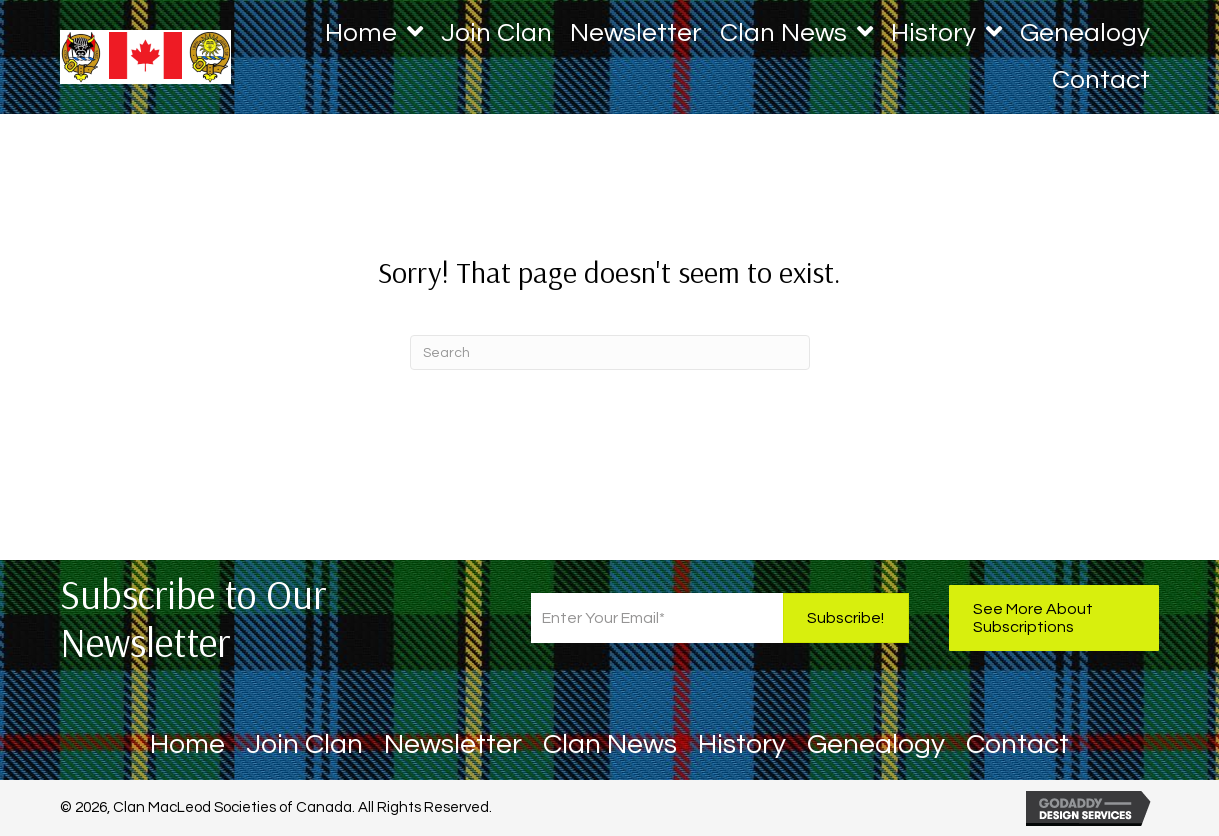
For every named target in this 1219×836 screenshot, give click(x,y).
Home (187, 747)
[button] (846, 618)
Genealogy (876, 747)
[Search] (610, 352)
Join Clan (304, 747)
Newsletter (453, 747)
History (742, 747)
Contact (1017, 747)
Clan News (610, 747)
